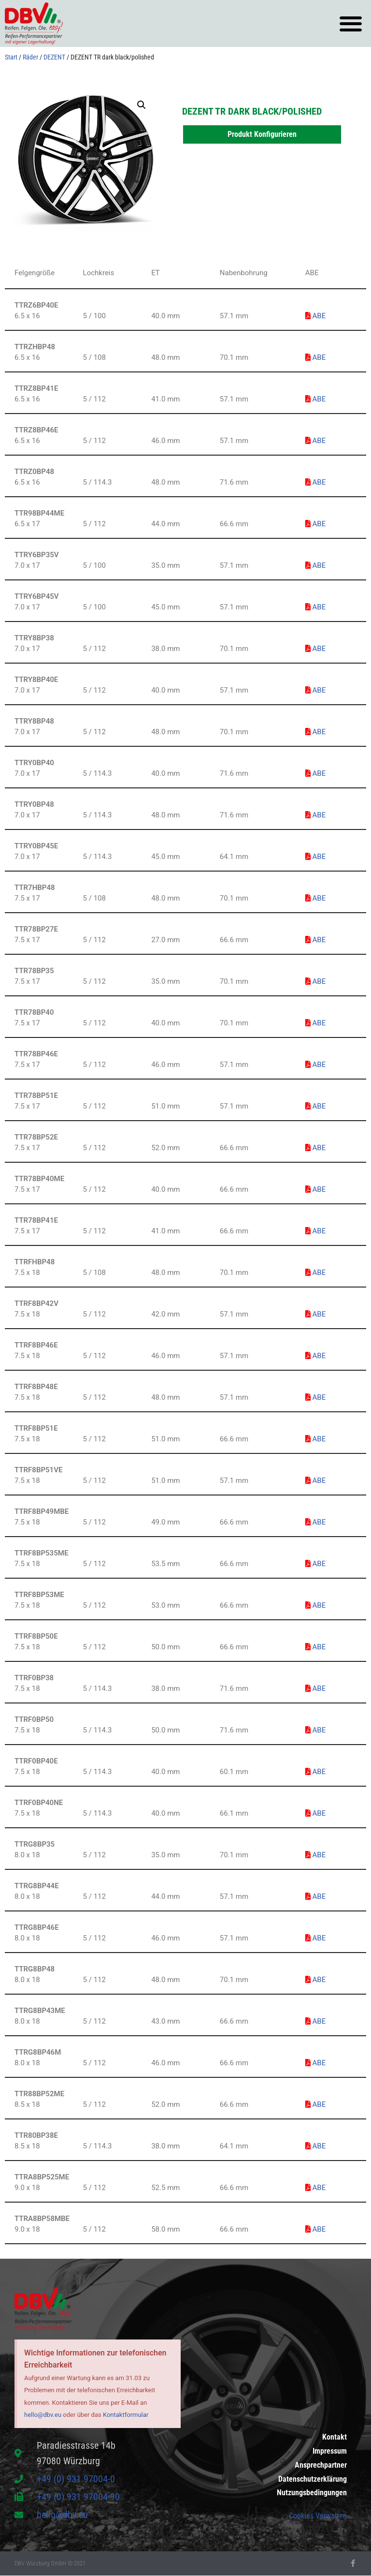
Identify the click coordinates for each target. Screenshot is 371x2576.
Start (11, 57)
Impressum (330, 2442)
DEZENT (54, 57)
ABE (315, 315)
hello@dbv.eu (42, 2415)
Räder (30, 57)
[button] (350, 23)
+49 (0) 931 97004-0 (76, 2479)
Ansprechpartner (321, 2459)
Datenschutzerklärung (312, 2475)
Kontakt (334, 2426)
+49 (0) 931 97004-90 (78, 2497)
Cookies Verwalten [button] (318, 2516)
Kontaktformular (125, 2415)
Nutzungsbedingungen (312, 2492)
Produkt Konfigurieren (262, 134)
